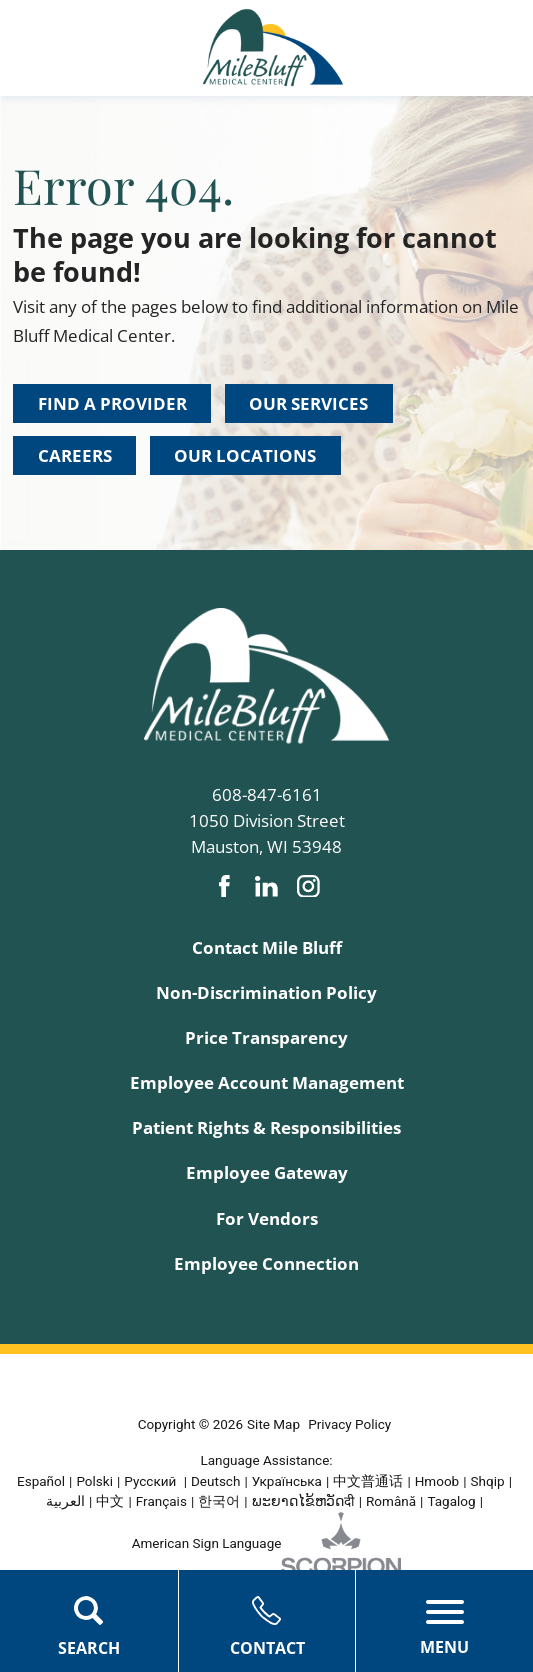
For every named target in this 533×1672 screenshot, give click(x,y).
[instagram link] (308, 886)
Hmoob (437, 1481)
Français (161, 1501)
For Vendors (267, 1218)
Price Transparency (266, 1037)
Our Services (308, 403)
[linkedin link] (266, 886)
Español (41, 1481)
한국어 (219, 1501)
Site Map (273, 1424)
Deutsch (215, 1481)
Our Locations (245, 455)
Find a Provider (112, 403)
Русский (151, 1481)
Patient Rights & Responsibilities (266, 1127)
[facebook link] (224, 886)
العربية (65, 1501)
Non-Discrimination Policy (266, 992)
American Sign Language (207, 1543)
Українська (287, 1481)
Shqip (488, 1481)
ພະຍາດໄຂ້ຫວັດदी (303, 1501)
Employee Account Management (267, 1082)
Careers (75, 455)
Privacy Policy (349, 1424)
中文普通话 (368, 1481)
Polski (94, 1481)
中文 (110, 1501)
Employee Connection (266, 1263)
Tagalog (451, 1501)
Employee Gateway (267, 1172)
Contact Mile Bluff (267, 947)
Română (391, 1501)
